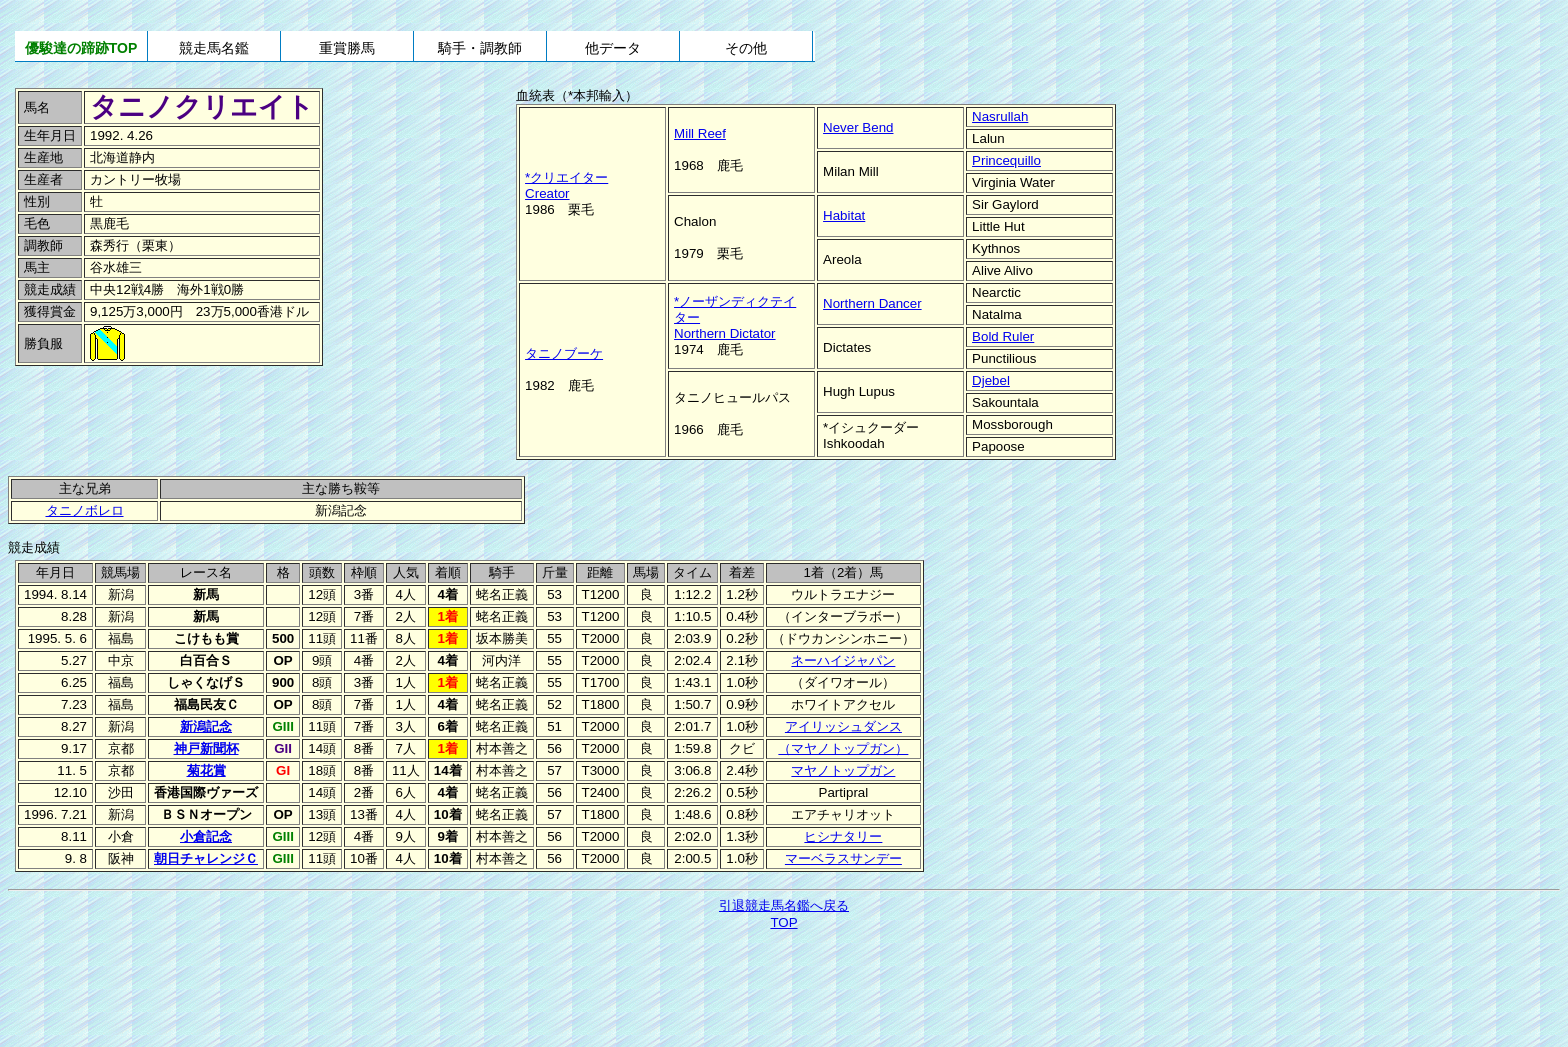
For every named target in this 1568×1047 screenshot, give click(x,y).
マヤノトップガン (843, 770)
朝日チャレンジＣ (206, 858)
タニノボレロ (85, 510)
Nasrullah (1000, 116)
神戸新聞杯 (206, 748)
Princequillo (1006, 160)
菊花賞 (206, 770)
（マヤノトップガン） (843, 748)
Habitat (844, 215)
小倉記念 (206, 836)
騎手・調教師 (480, 48)
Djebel (991, 380)
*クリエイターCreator (566, 185)
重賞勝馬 (347, 48)
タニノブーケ (564, 353)
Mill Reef (700, 133)
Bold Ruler (1003, 336)
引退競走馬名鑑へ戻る (784, 905)
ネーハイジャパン (843, 660)
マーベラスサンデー (843, 858)
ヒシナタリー (843, 836)
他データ (613, 48)
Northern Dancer (872, 303)
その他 (746, 48)
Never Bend (858, 127)
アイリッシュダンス (843, 726)
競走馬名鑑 (214, 48)
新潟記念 (206, 726)
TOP (783, 922)
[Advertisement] (150, 413)
